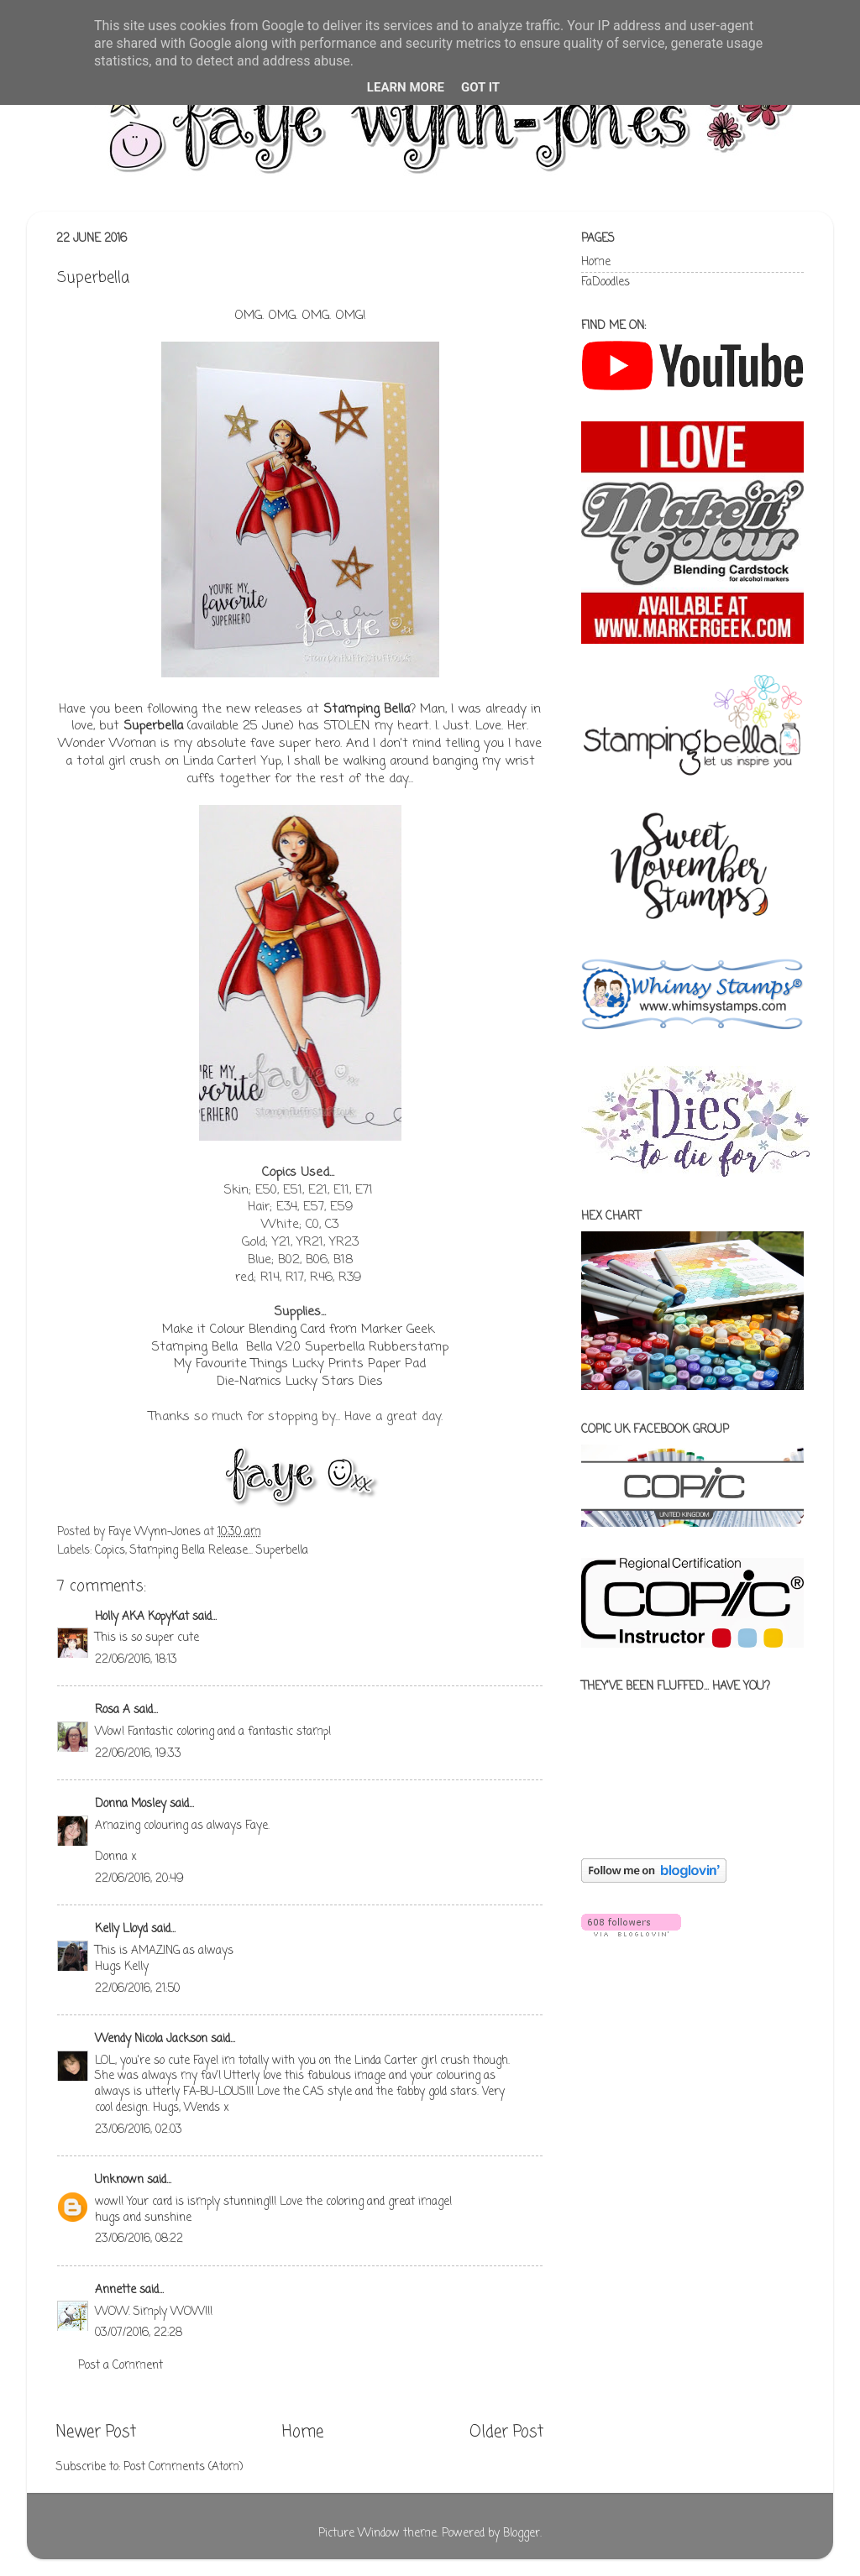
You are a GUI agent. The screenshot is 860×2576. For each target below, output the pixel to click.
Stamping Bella (366, 709)
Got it (480, 87)
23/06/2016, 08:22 (139, 2239)
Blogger (521, 2533)
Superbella (153, 726)
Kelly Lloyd (121, 1929)
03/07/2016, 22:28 (138, 2333)
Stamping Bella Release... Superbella (219, 1551)
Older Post (506, 2432)
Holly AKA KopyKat (142, 1617)
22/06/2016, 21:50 (137, 1989)
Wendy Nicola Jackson (151, 2039)
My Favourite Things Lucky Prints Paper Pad (300, 1364)
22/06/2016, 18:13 (136, 1660)
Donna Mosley (130, 1804)
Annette (115, 2290)
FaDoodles (605, 282)
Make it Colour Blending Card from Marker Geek (298, 1329)
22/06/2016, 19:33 (138, 1754)
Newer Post (96, 2432)
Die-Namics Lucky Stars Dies (300, 1381)
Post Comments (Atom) (183, 2467)
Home (302, 2432)
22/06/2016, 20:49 (139, 1879)
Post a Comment (120, 2366)
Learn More (405, 87)
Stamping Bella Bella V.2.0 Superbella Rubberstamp (299, 1347)
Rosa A (112, 1710)
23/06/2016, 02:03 (138, 2130)
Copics (110, 1551)
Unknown (119, 2180)
